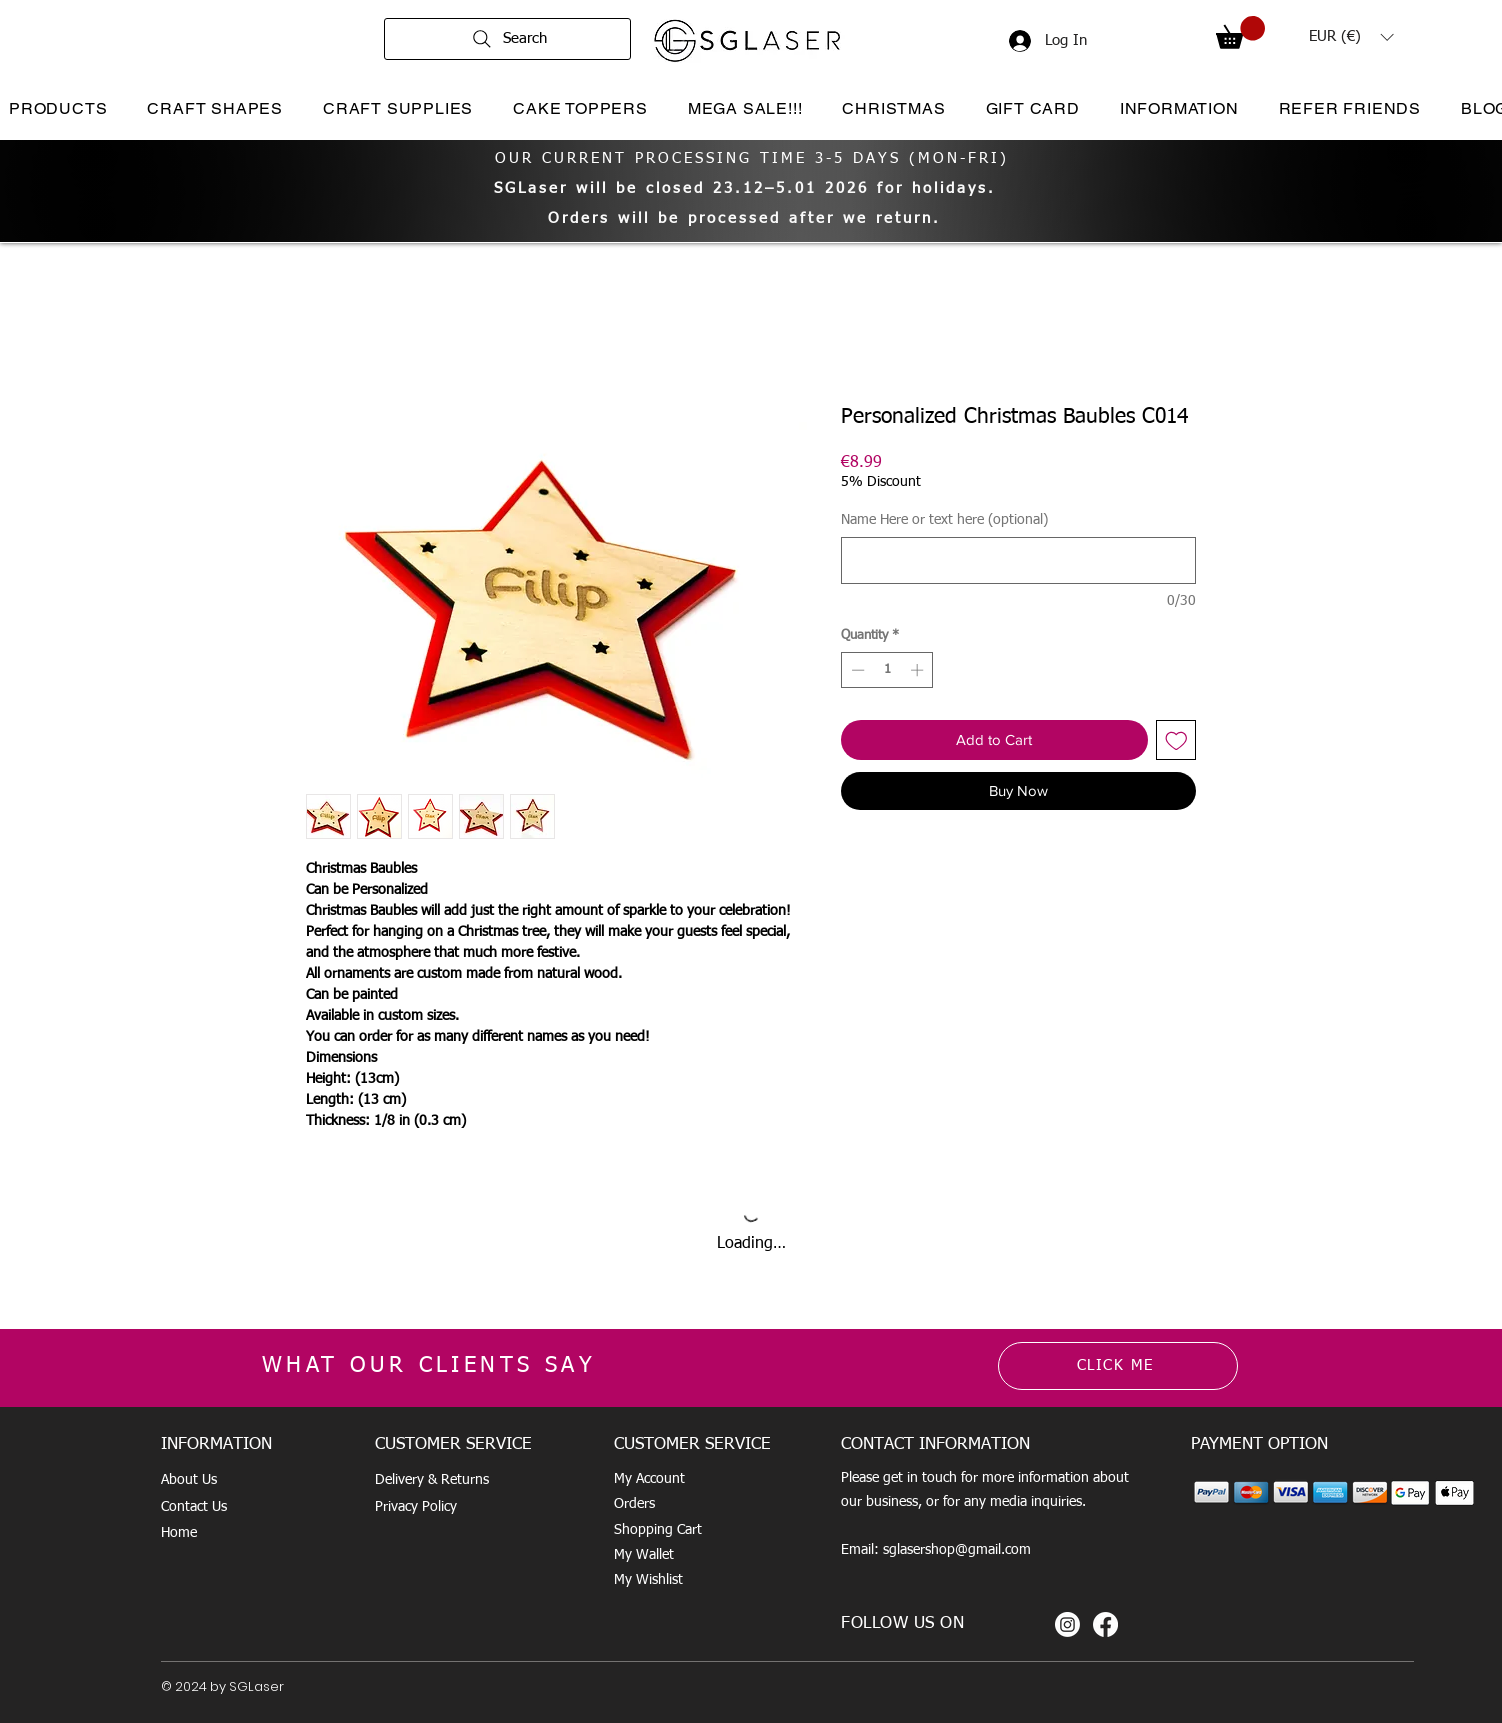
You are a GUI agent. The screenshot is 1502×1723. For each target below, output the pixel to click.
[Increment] (919, 670)
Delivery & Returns (432, 1480)
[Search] (507, 39)
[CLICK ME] (1118, 1366)
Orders (634, 1504)
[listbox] (1351, 37)
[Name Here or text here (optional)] (1018, 560)
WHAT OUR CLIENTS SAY (429, 1366)
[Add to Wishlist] (1176, 740)
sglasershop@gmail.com (957, 1550)
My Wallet (644, 1555)
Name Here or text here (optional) (944, 520)
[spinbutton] (887, 670)
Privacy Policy (416, 1507)
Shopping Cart (658, 1530)
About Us (189, 1480)
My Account (649, 1479)
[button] (1240, 32)
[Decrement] (856, 670)
